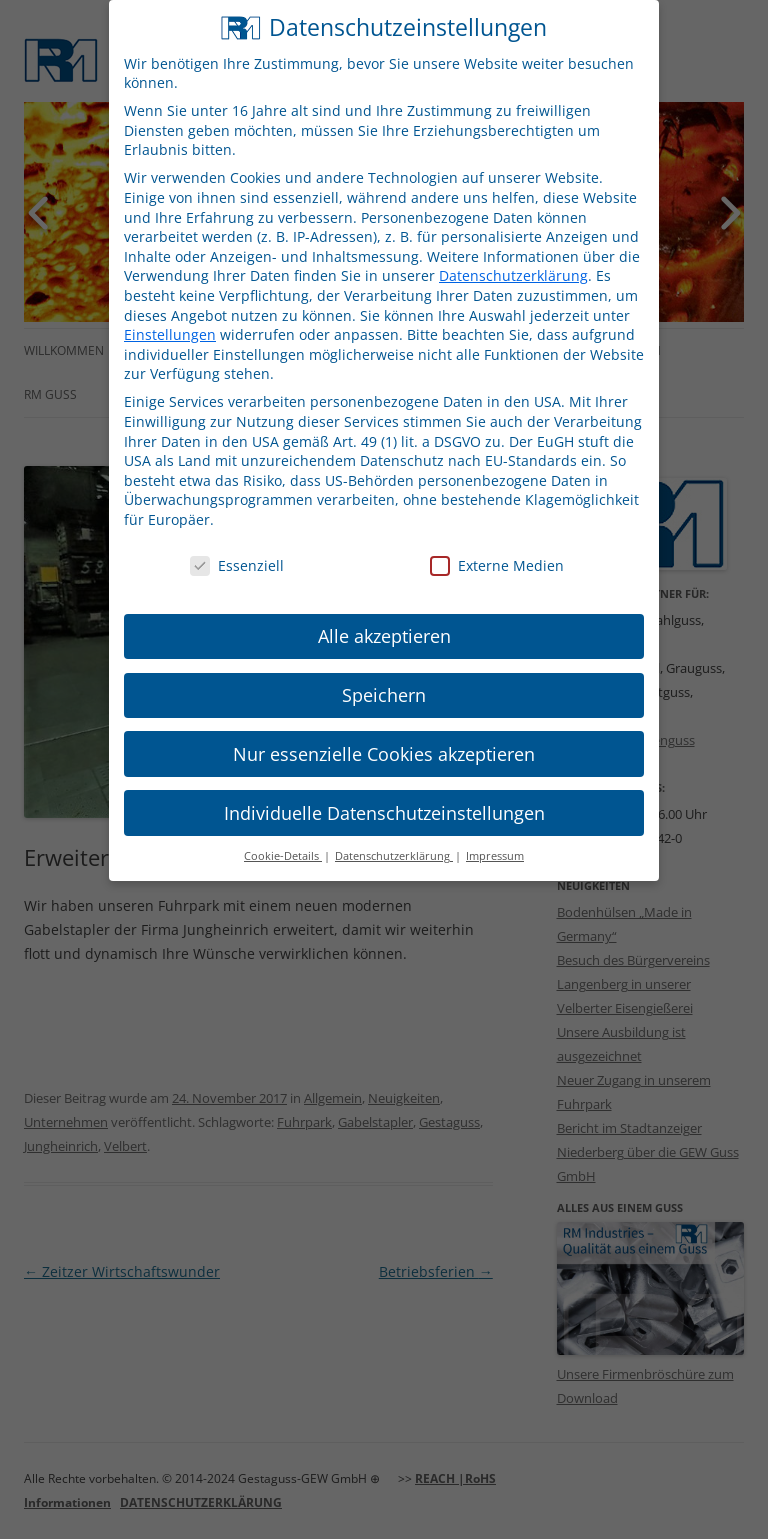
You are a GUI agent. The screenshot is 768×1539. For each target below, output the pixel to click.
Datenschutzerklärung (513, 258)
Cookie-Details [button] (283, 839)
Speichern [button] (384, 677)
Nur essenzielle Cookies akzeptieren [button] (384, 736)
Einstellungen (170, 316)
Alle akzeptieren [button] (384, 618)
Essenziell (237, 547)
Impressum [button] (495, 839)
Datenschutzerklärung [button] (394, 839)
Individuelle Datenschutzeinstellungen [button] (384, 795)
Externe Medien (497, 547)
